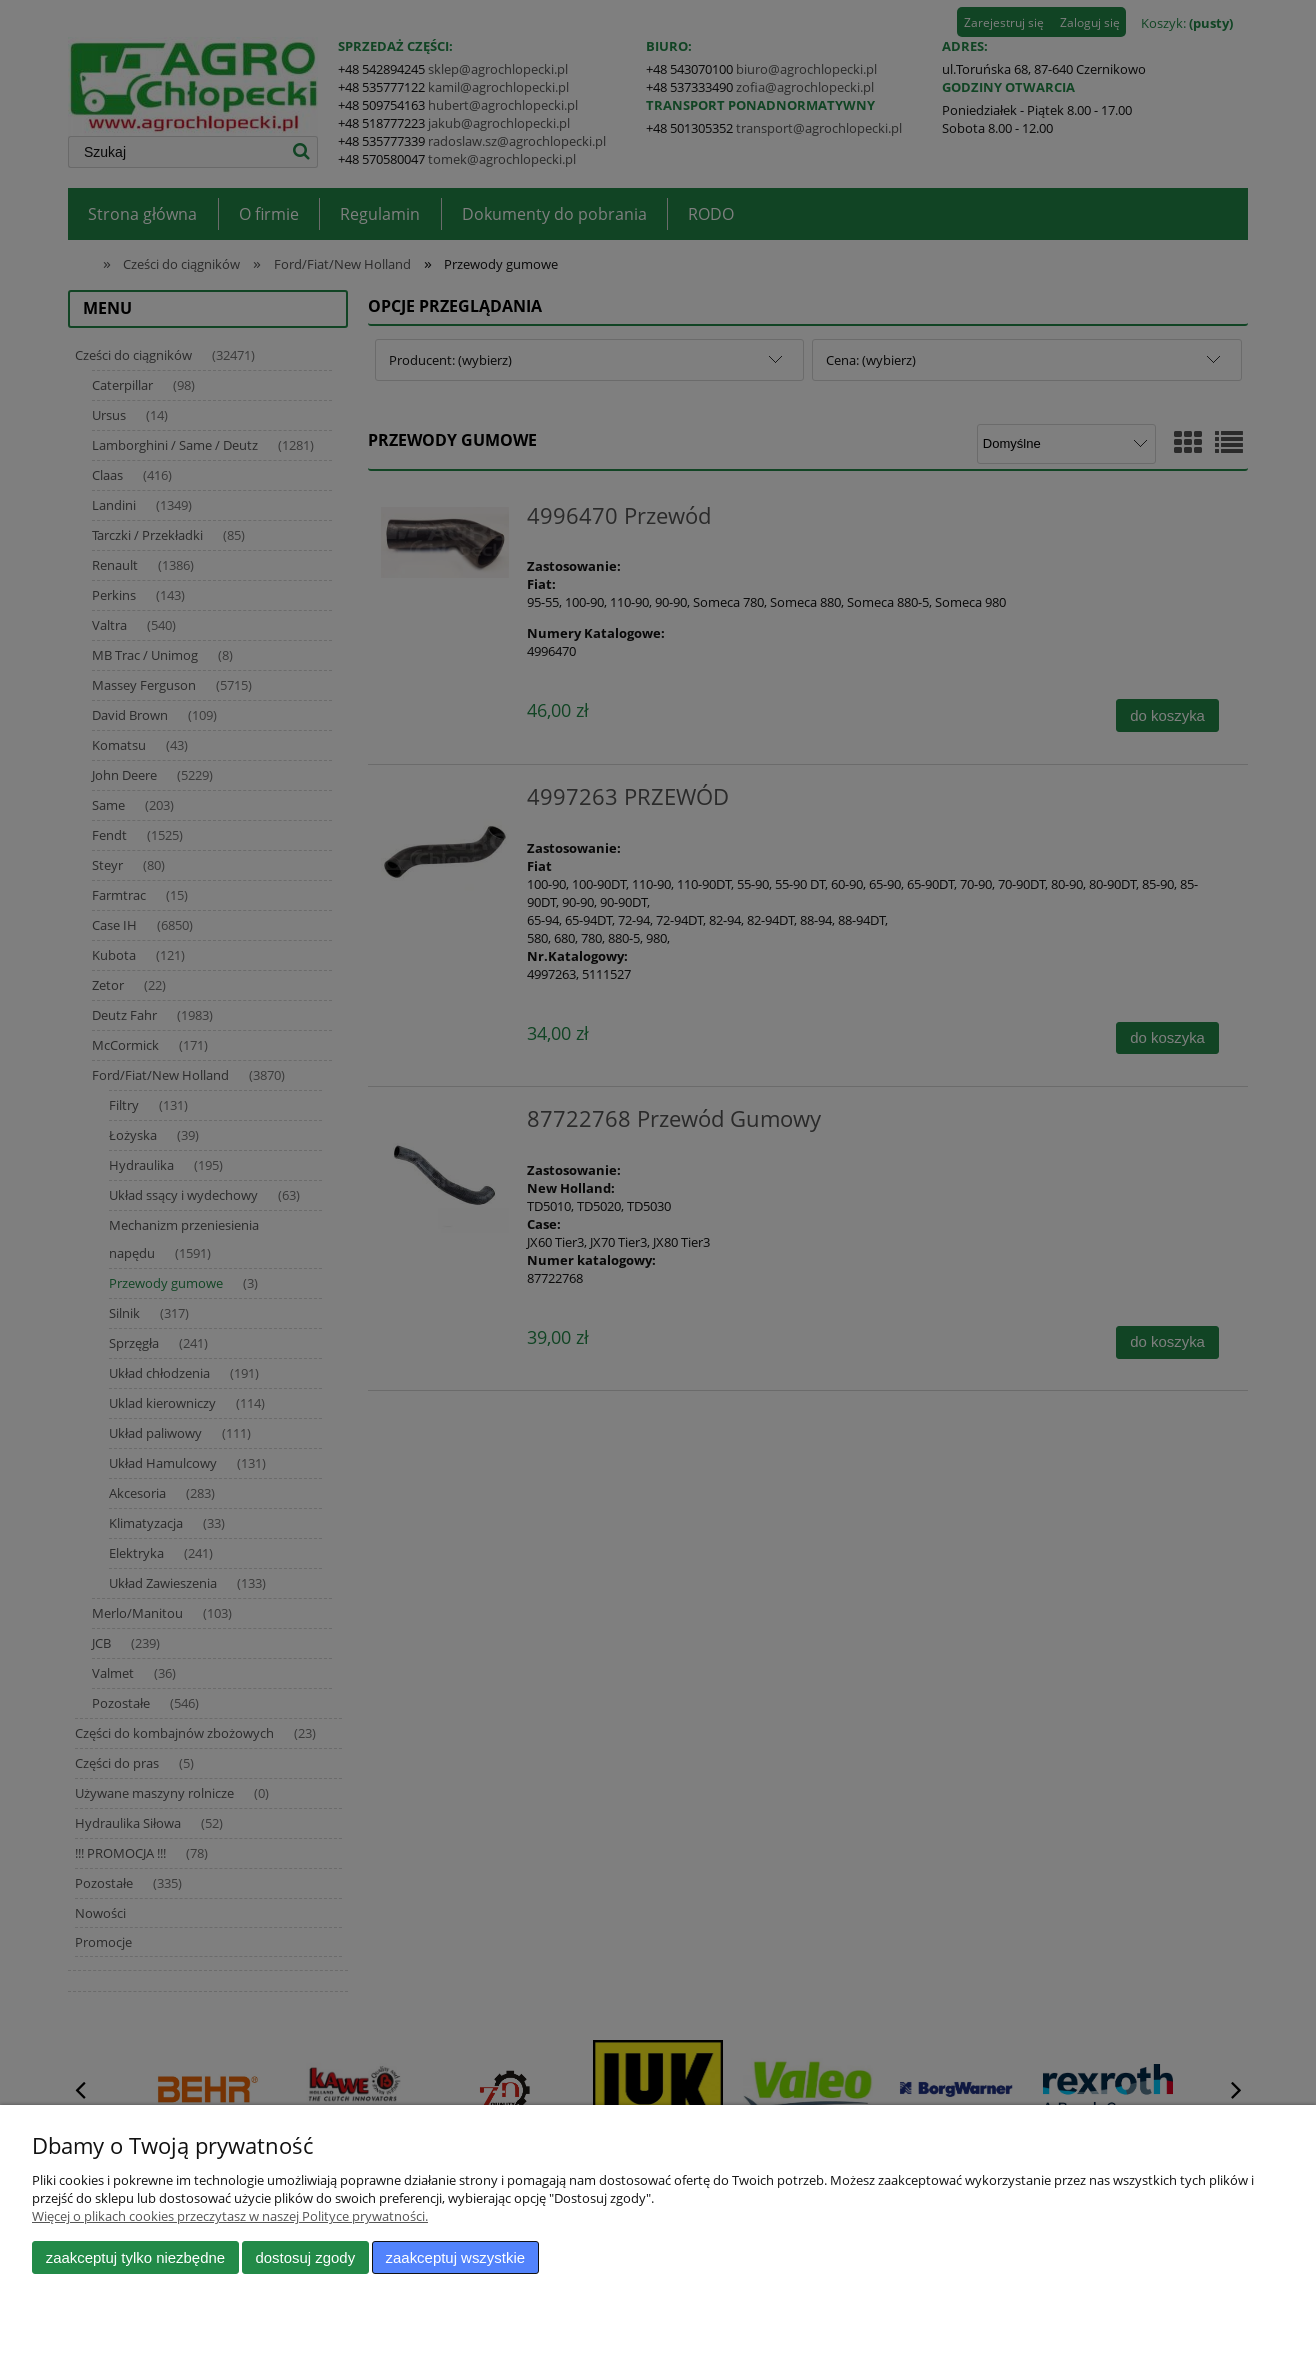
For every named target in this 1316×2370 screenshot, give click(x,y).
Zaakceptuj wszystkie (455, 2257)
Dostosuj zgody (305, 2257)
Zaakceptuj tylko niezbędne (135, 2257)
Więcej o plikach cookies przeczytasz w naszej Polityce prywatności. (230, 2216)
